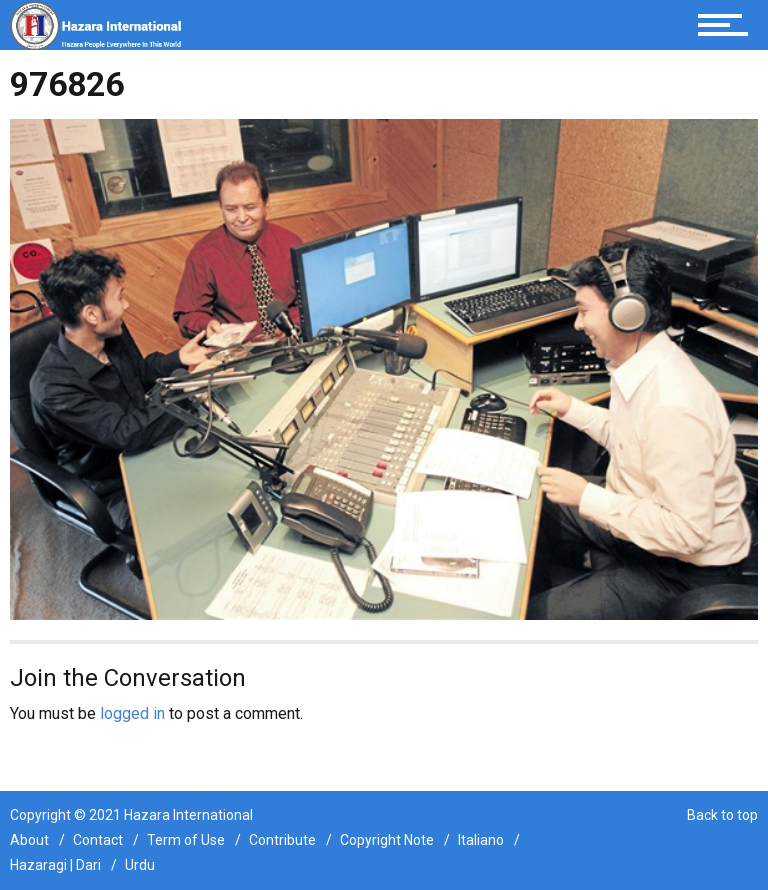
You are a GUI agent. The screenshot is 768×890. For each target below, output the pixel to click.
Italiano (481, 840)
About (29, 840)
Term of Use (186, 840)
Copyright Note (387, 840)
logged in (132, 713)
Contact (98, 840)
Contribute (282, 840)
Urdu (140, 865)
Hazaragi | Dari (55, 865)
